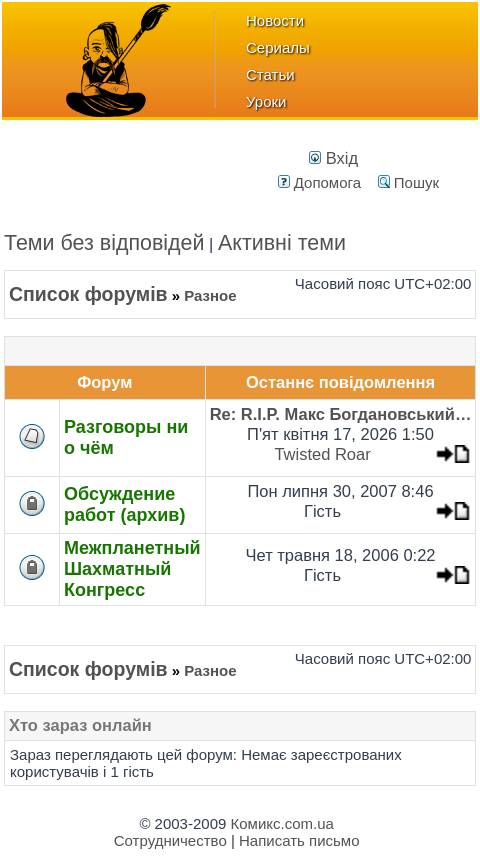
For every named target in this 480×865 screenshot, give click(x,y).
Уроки (266, 101)
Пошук (408, 182)
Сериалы (278, 47)
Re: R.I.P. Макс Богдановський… (341, 414)
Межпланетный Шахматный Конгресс (132, 569)
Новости (275, 20)
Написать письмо (299, 840)
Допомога (319, 182)
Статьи (270, 74)
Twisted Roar (322, 454)
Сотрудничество (170, 840)
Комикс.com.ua (282, 823)
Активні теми (282, 243)
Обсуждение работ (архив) (124, 504)
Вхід (333, 158)
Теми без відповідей (104, 243)
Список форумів (88, 294)
